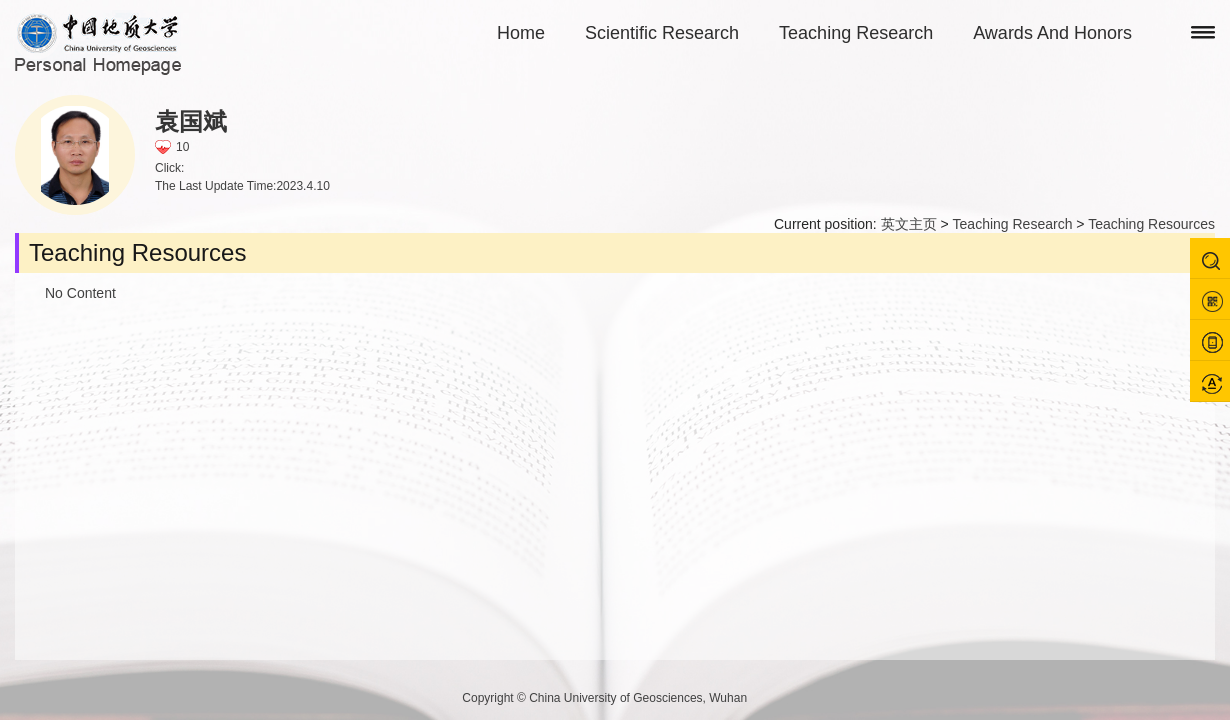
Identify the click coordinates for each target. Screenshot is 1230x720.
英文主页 (909, 224)
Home (521, 33)
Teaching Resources (1151, 224)
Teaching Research (856, 33)
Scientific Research (662, 33)
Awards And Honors (1052, 33)
